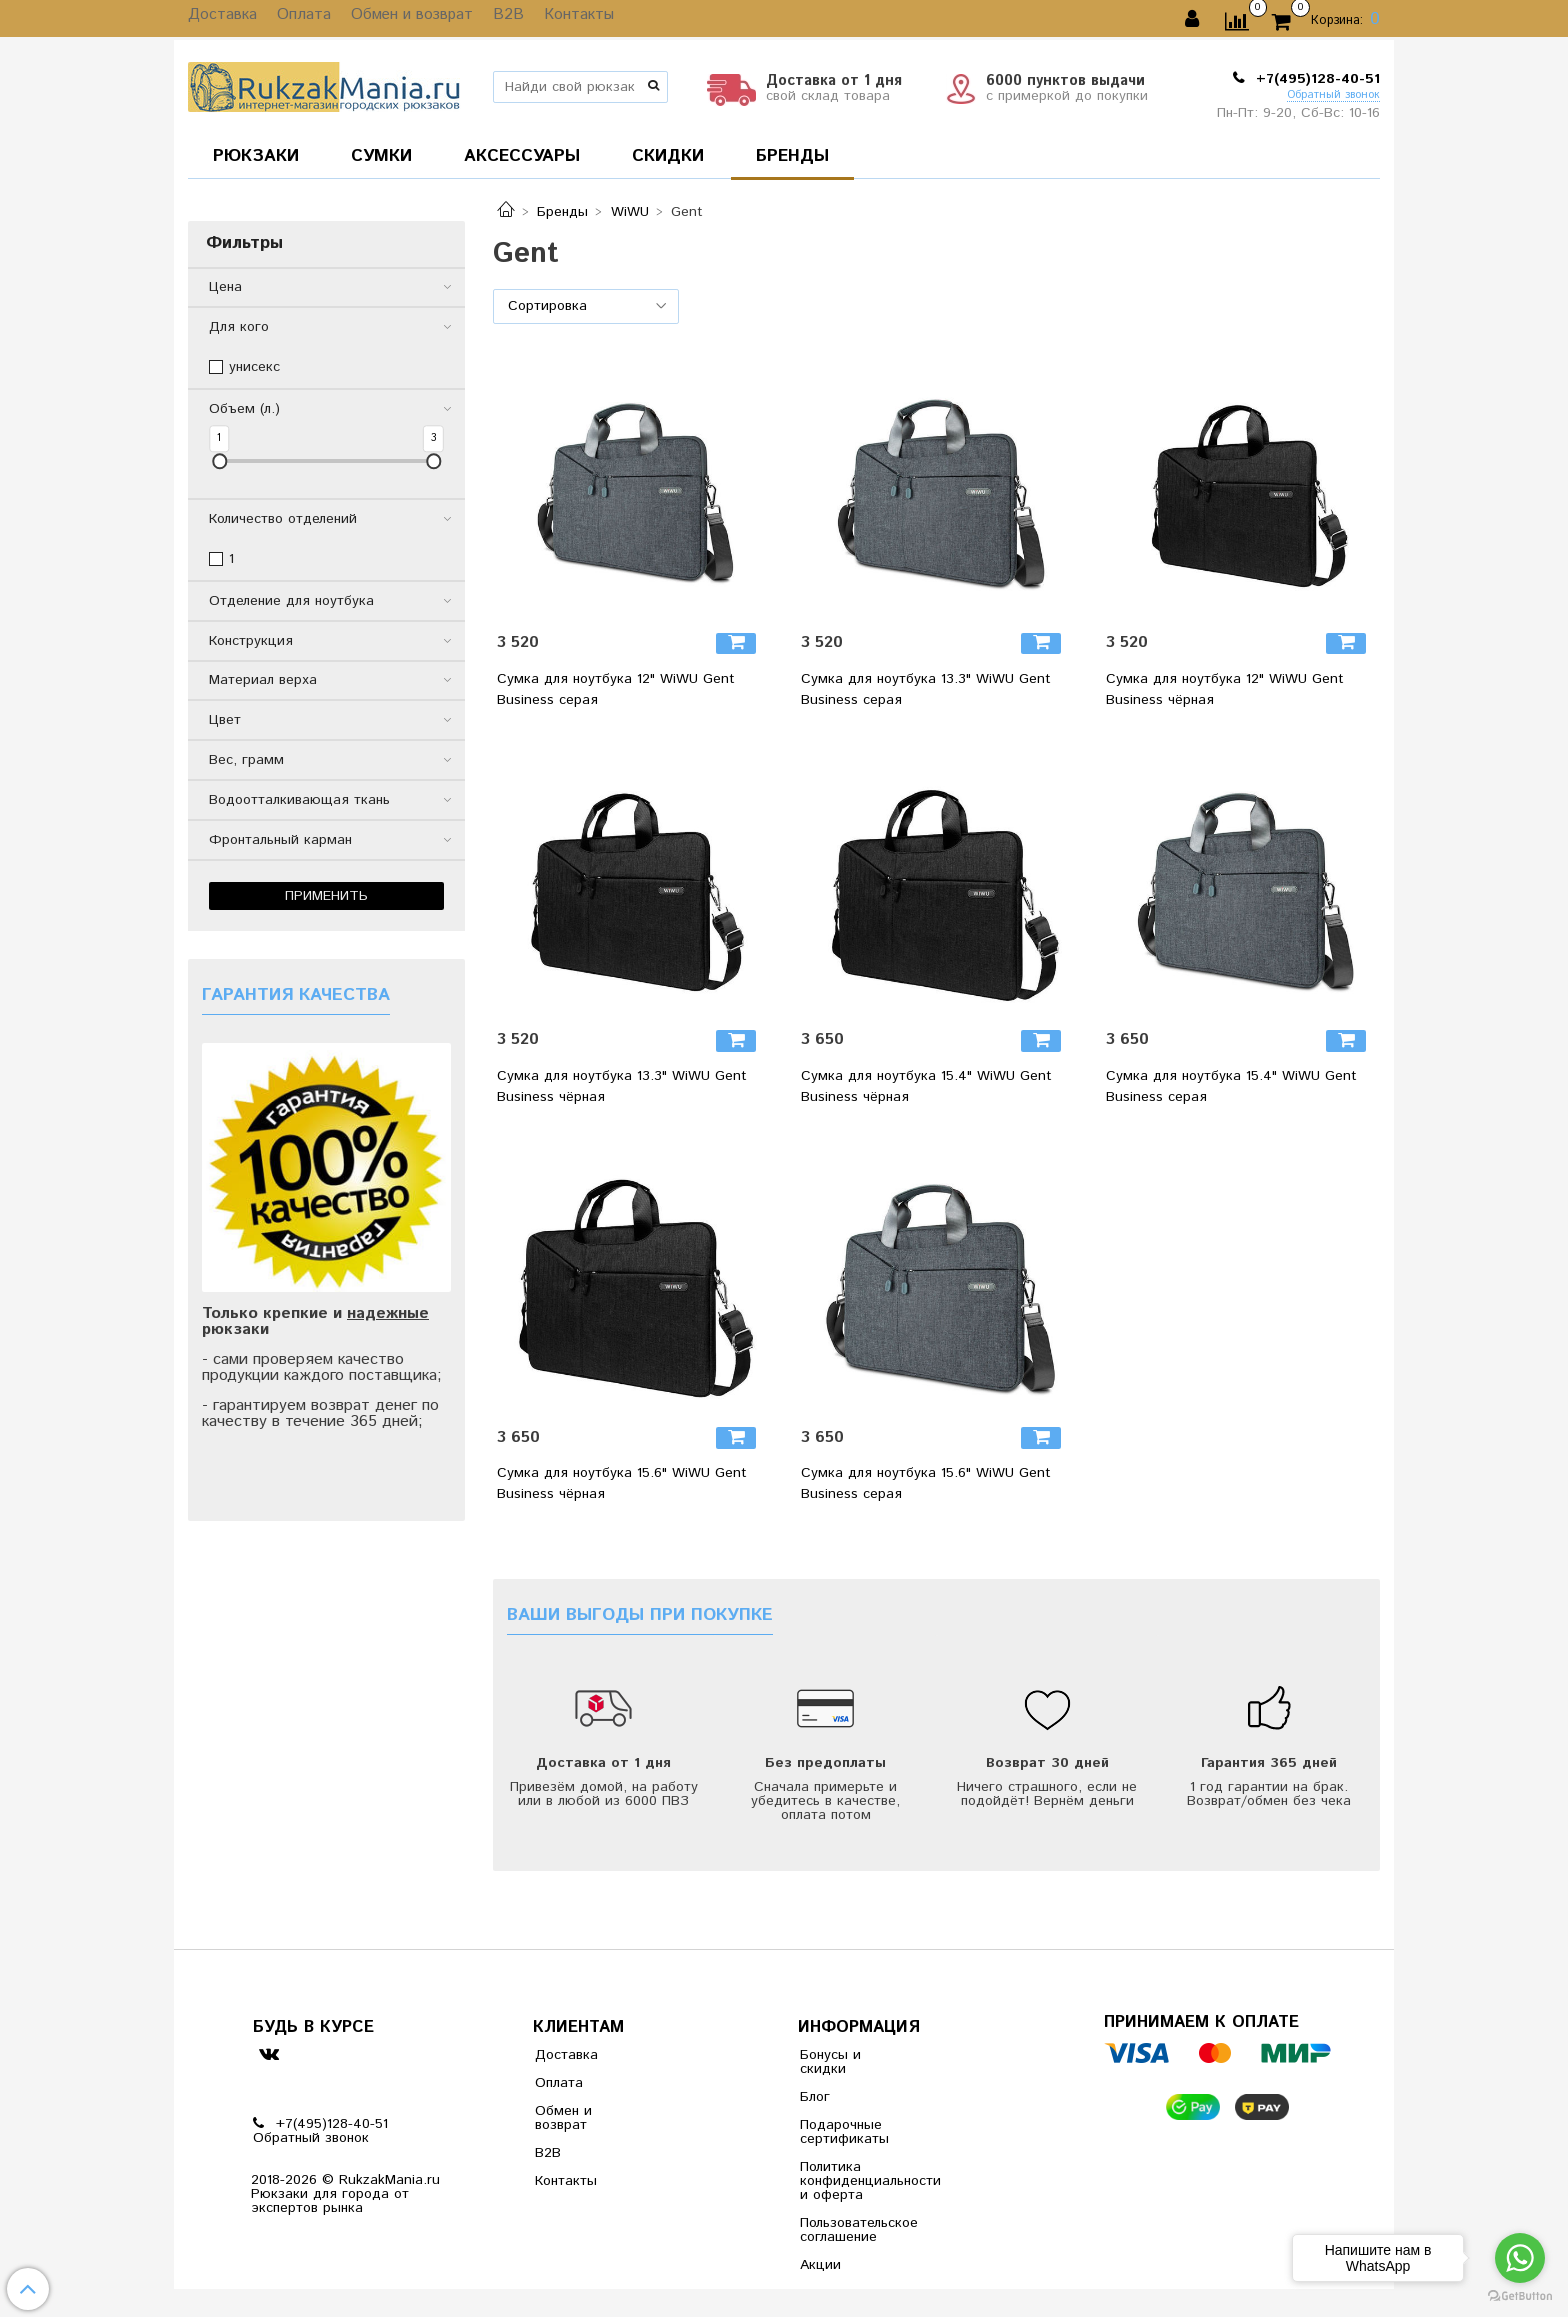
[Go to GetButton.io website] (1520, 2296)
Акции (820, 2265)
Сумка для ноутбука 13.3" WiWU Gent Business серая (926, 689)
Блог (815, 2097)
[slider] (219, 461)
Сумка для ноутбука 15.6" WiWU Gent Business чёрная (622, 1483)
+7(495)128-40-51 (1315, 79)
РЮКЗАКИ (256, 156)
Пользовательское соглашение (849, 2230)
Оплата (295, 19)
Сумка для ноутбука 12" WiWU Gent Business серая (616, 689)
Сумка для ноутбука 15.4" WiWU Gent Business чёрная (926, 1086)
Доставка (219, 19)
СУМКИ (381, 156)
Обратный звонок (1333, 95)
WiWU (630, 212)
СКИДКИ (668, 156)
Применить (326, 896)
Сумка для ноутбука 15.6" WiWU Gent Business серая (926, 1483)
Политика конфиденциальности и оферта (849, 2181)
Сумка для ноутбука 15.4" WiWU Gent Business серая (1231, 1086)
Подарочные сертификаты (844, 2132)
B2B (486, 19)
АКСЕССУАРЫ (522, 156)
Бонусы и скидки (830, 2062)
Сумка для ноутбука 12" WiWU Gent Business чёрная (1225, 689)
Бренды (562, 212)
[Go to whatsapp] (1520, 2258)
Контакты (550, 19)
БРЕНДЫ (792, 156)
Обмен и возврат (396, 19)
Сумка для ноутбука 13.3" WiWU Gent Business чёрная (622, 1086)
